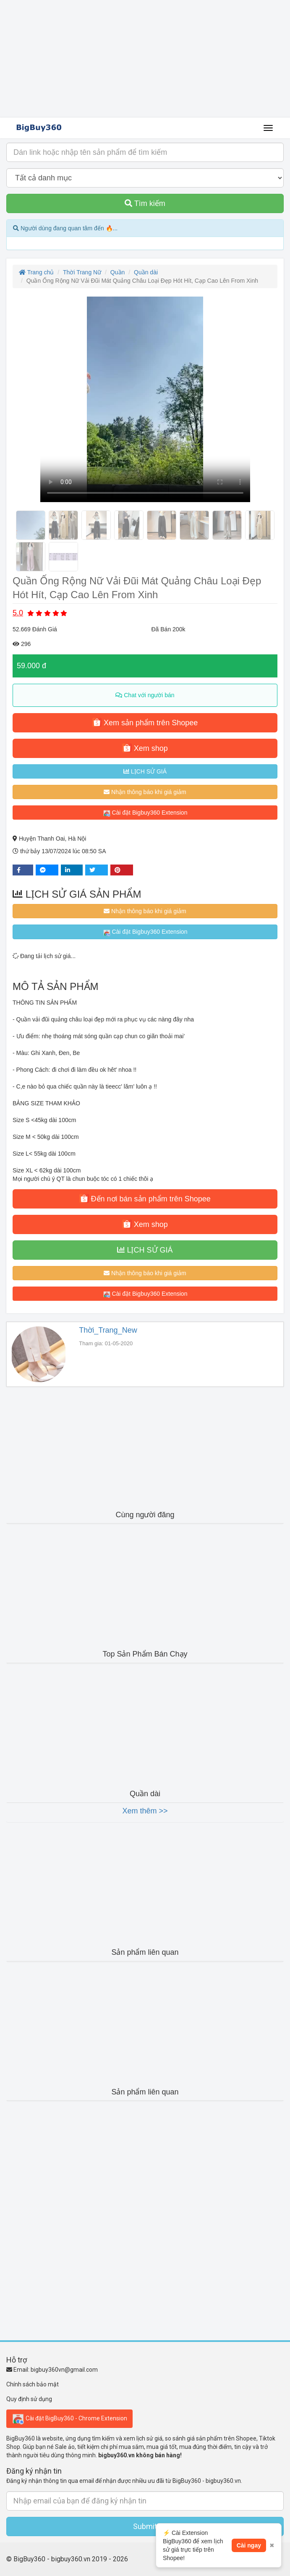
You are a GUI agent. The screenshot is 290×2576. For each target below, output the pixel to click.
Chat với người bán (144, 695)
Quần (117, 272)
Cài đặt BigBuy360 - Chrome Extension (69, 2418)
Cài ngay (249, 2545)
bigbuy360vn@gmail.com (64, 2369)
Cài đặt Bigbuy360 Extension (145, 813)
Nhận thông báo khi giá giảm (145, 792)
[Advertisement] (145, 58)
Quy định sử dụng (29, 2399)
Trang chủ (36, 272)
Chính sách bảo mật (32, 2384)
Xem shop (144, 748)
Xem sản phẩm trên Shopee (145, 722)
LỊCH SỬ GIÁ (145, 771)
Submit (145, 2526)
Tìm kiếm (145, 203)
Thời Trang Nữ (82, 272)
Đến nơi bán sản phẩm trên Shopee (144, 1198)
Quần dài (146, 272)
